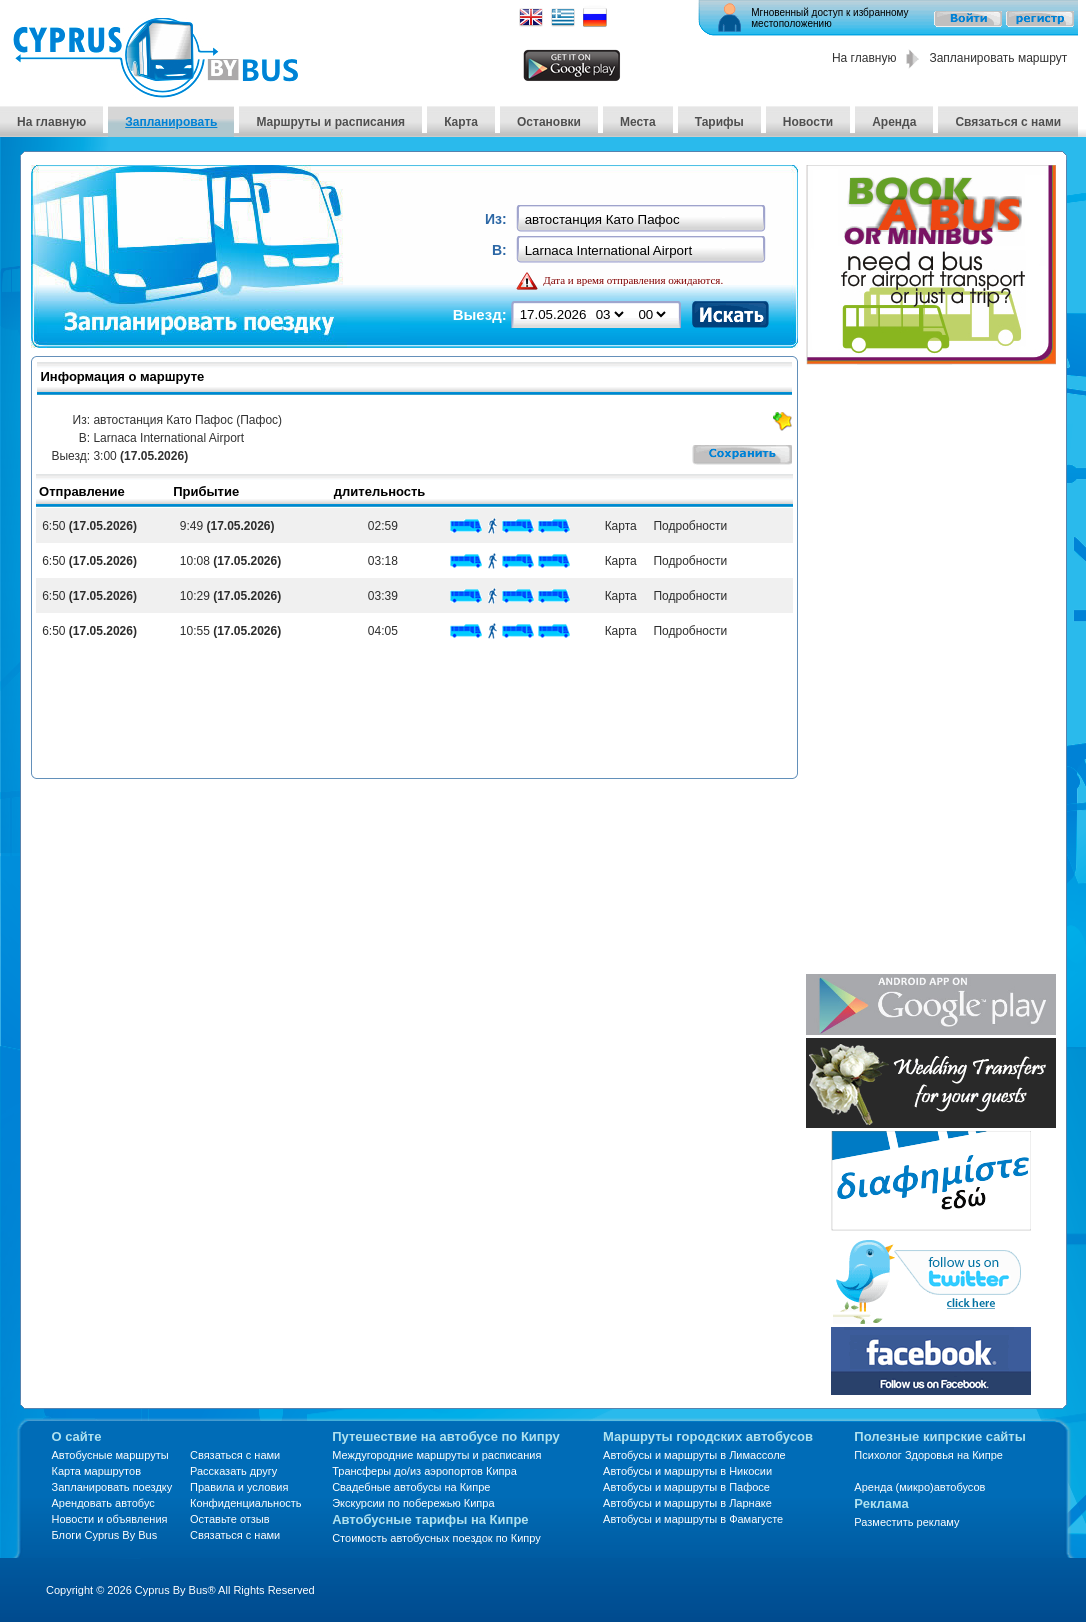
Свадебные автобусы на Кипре (411, 1487)
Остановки (549, 122)
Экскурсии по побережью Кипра (413, 1503)
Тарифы (719, 122)
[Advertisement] (920, 671)
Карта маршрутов (96, 1471)
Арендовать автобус (103, 1503)
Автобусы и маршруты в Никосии (687, 1471)
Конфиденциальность (246, 1503)
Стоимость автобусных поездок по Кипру (436, 1538)
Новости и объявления (110, 1519)
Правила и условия (239, 1487)
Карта (461, 122)
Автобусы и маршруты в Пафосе (686, 1487)
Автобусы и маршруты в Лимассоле (694, 1455)
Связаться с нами (1008, 122)
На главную (864, 58)
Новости (808, 122)
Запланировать (171, 122)
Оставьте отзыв (230, 1519)
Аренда (894, 122)
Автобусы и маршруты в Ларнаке (687, 1503)
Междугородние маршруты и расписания (436, 1455)
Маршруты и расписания (330, 122)
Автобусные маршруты (110, 1455)
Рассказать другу (233, 1471)
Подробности (687, 526)
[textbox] (642, 219)
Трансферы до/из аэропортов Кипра (424, 1471)
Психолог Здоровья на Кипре (928, 1455)
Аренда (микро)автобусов (919, 1487)
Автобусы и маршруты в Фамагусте (693, 1519)
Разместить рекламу (906, 1522)
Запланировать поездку (112, 1487)
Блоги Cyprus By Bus (105, 1535)
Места (638, 122)
